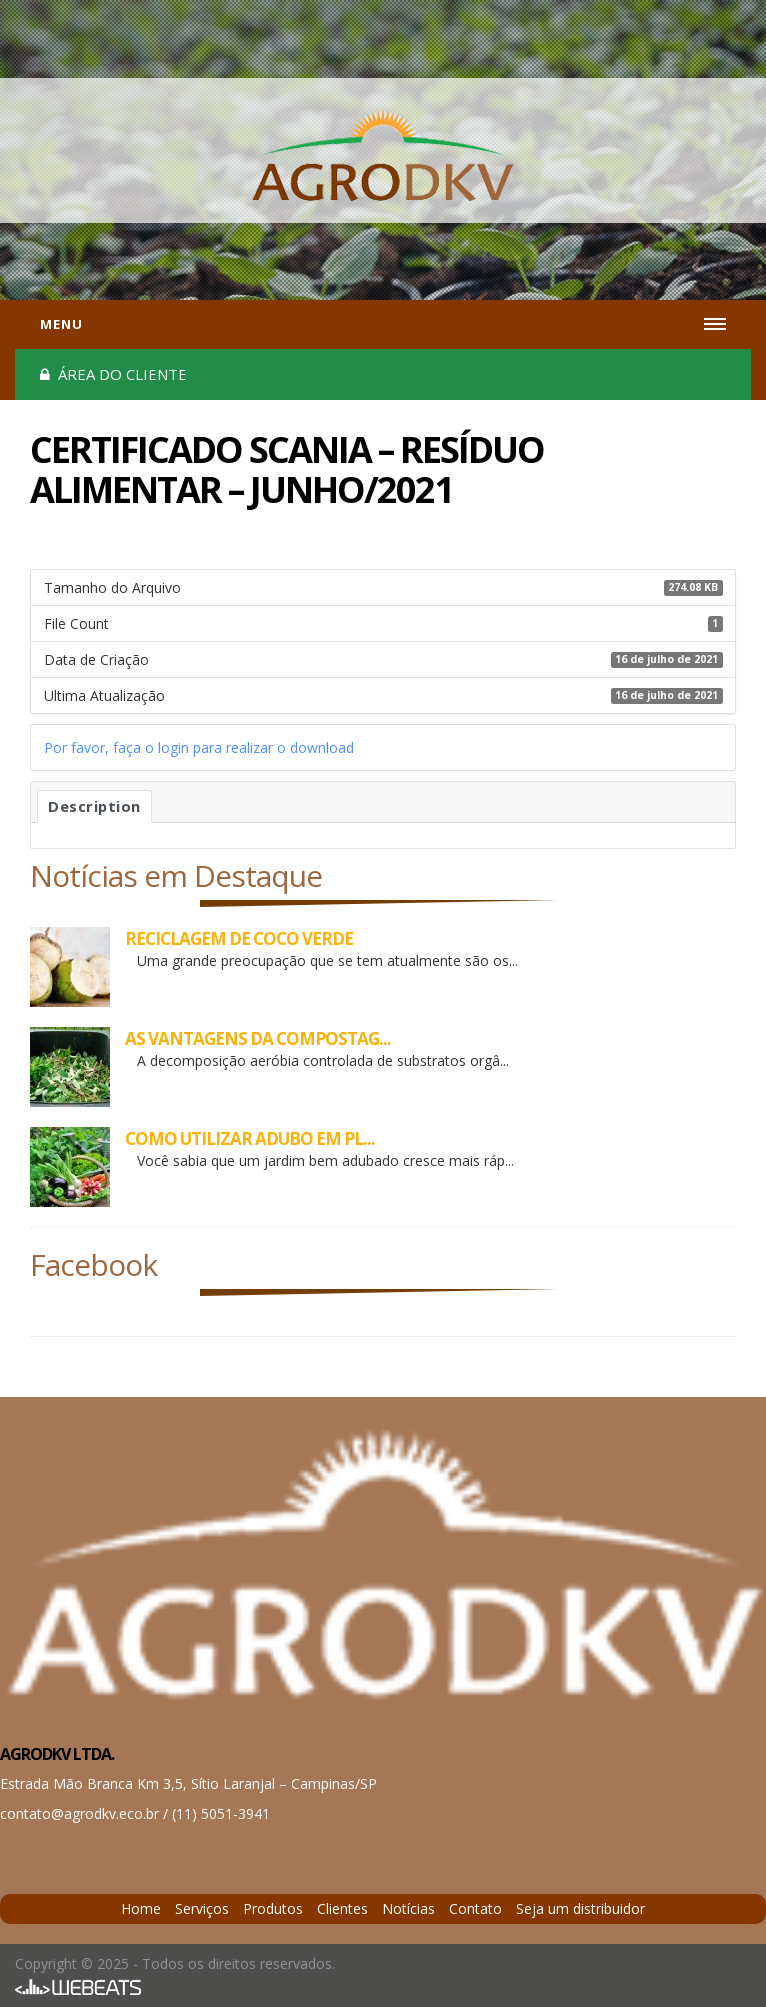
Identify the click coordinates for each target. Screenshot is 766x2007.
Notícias (408, 1908)
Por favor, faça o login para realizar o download (199, 747)
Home (141, 1908)
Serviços (202, 1908)
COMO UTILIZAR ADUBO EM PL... (250, 1138)
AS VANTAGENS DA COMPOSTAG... (258, 1038)
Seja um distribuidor (580, 1908)
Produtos (273, 1908)
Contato (475, 1908)
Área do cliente (113, 374)
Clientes (342, 1908)
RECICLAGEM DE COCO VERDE (239, 938)
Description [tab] (94, 806)
